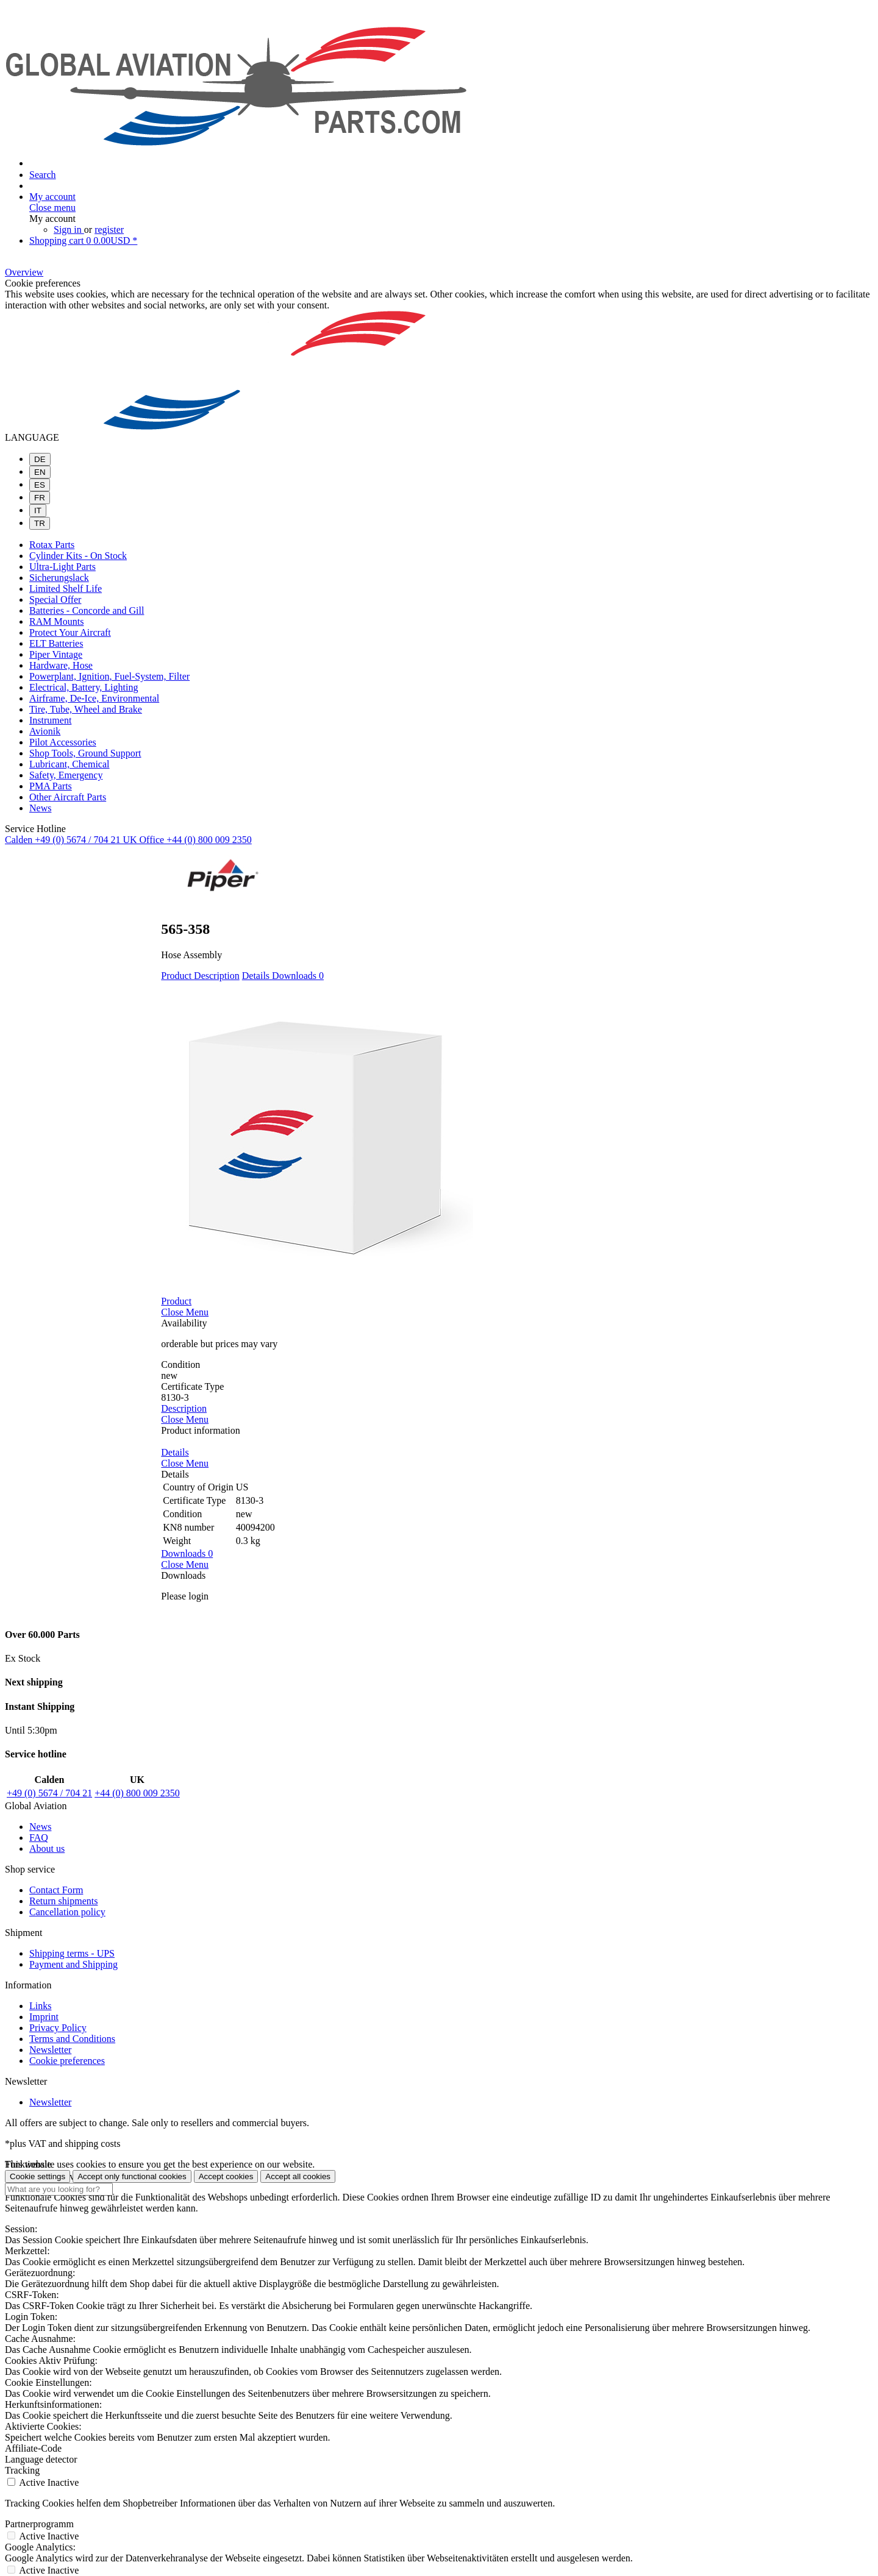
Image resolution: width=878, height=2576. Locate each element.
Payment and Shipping (73, 1964)
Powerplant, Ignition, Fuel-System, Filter (109, 676)
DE (40, 459)
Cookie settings (37, 2176)
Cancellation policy (67, 1912)
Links (40, 2006)
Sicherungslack (59, 577)
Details (257, 975)
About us (47, 1848)
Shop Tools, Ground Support (85, 753)
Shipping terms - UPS (72, 1953)
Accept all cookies (297, 2176)
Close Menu (185, 1312)
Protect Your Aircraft (70, 632)
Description (217, 975)
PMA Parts (50, 786)
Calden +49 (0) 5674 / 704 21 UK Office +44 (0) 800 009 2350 (128, 839)
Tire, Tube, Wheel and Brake (85, 709)
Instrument (50, 720)
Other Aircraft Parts (67, 797)
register (109, 229)
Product (177, 975)
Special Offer (55, 599)
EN (40, 472)
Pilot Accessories (62, 742)
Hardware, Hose (61, 665)
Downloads (298, 975)
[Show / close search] (42, 174)
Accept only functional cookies (132, 2176)
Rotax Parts (51, 544)
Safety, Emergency (65, 775)
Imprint (44, 2017)
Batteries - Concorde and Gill (86, 610)
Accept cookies (226, 2176)
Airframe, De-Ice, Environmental (94, 698)
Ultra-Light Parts (62, 566)
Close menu (52, 207)
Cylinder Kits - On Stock (78, 555)
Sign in (69, 229)
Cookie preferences (67, 2060)
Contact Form (56, 1890)
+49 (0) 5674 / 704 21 (49, 1793)
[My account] (52, 196)
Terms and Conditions (72, 2038)
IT (37, 510)
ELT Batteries (56, 643)
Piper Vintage (55, 654)
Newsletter (50, 2049)
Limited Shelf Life (65, 588)
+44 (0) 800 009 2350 (137, 1793)
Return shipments (63, 1901)
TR (39, 523)
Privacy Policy (58, 2028)
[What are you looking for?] (59, 2189)
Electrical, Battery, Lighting (83, 687)
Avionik (44, 731)
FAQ (38, 1837)
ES (39, 484)
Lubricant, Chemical (69, 764)
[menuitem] (439, 16)
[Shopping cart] (83, 240)
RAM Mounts (56, 621)
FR (39, 497)
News (40, 808)
